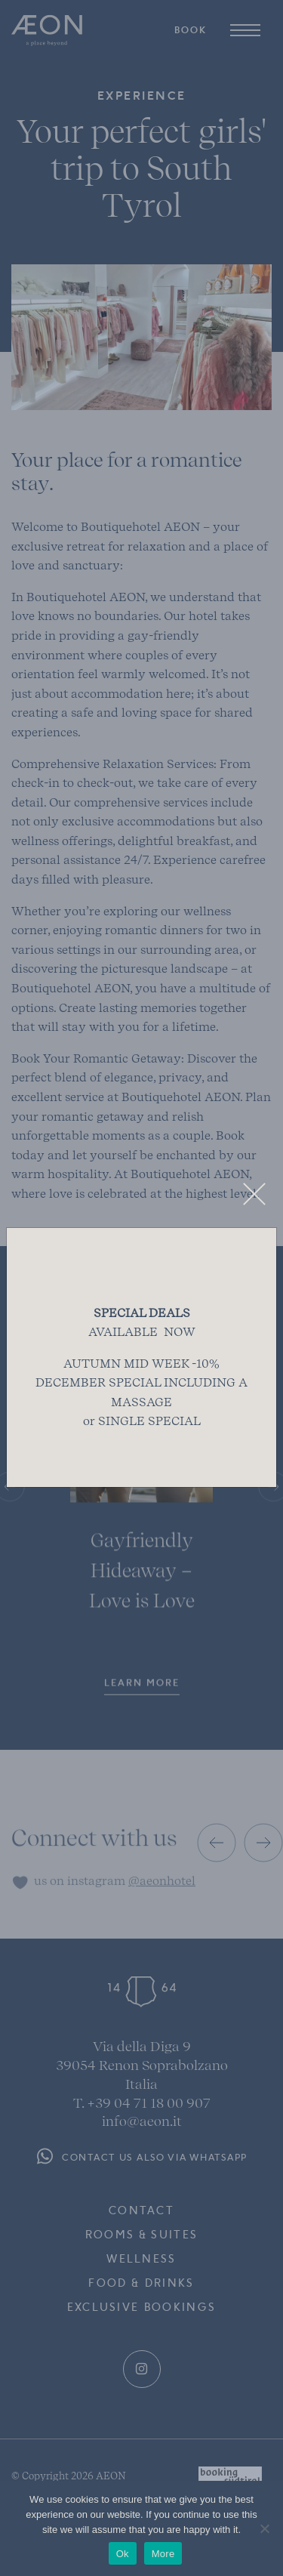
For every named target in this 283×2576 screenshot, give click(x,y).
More (163, 2553)
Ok (122, 2553)
